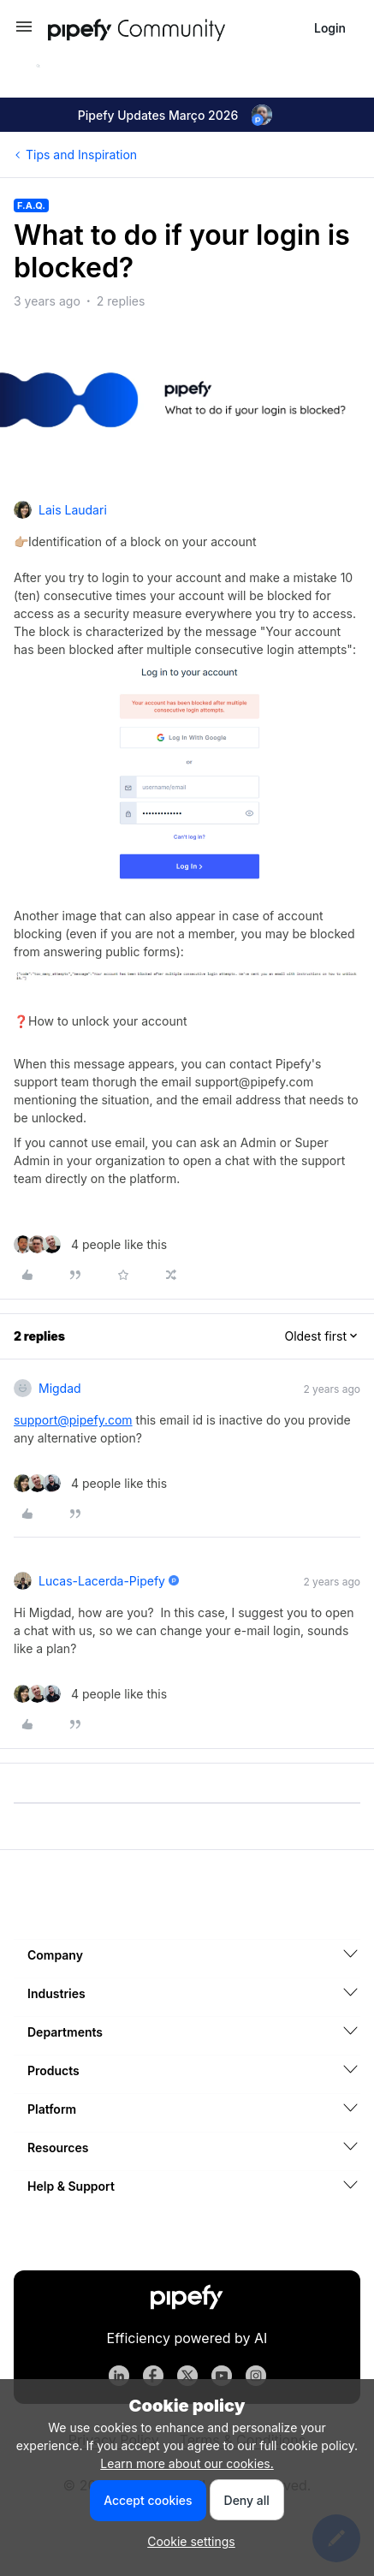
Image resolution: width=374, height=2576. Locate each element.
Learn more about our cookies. (187, 2463)
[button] (24, 32)
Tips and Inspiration (81, 154)
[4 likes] (90, 1244)
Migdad (60, 1388)
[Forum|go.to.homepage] (168, 28)
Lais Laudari (73, 510)
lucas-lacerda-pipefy (102, 1581)
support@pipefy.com (73, 1420)
